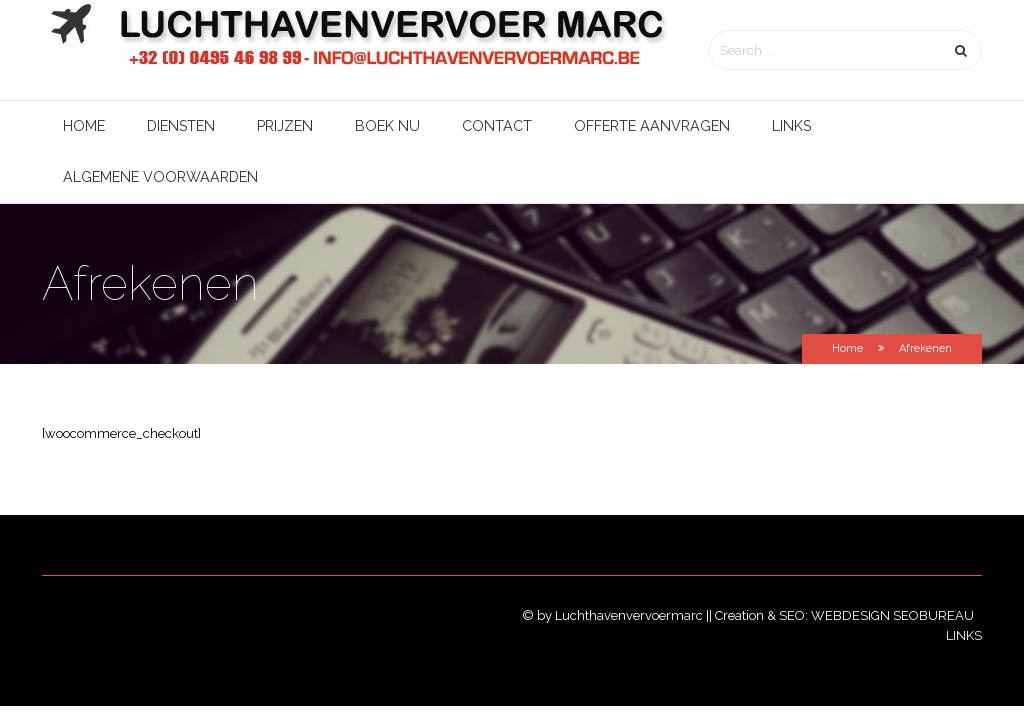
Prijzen (285, 126)
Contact (497, 126)
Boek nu (387, 126)
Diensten (181, 126)
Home (84, 126)
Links (791, 126)
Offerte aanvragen (652, 126)
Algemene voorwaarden (160, 177)
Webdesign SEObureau (894, 615)
